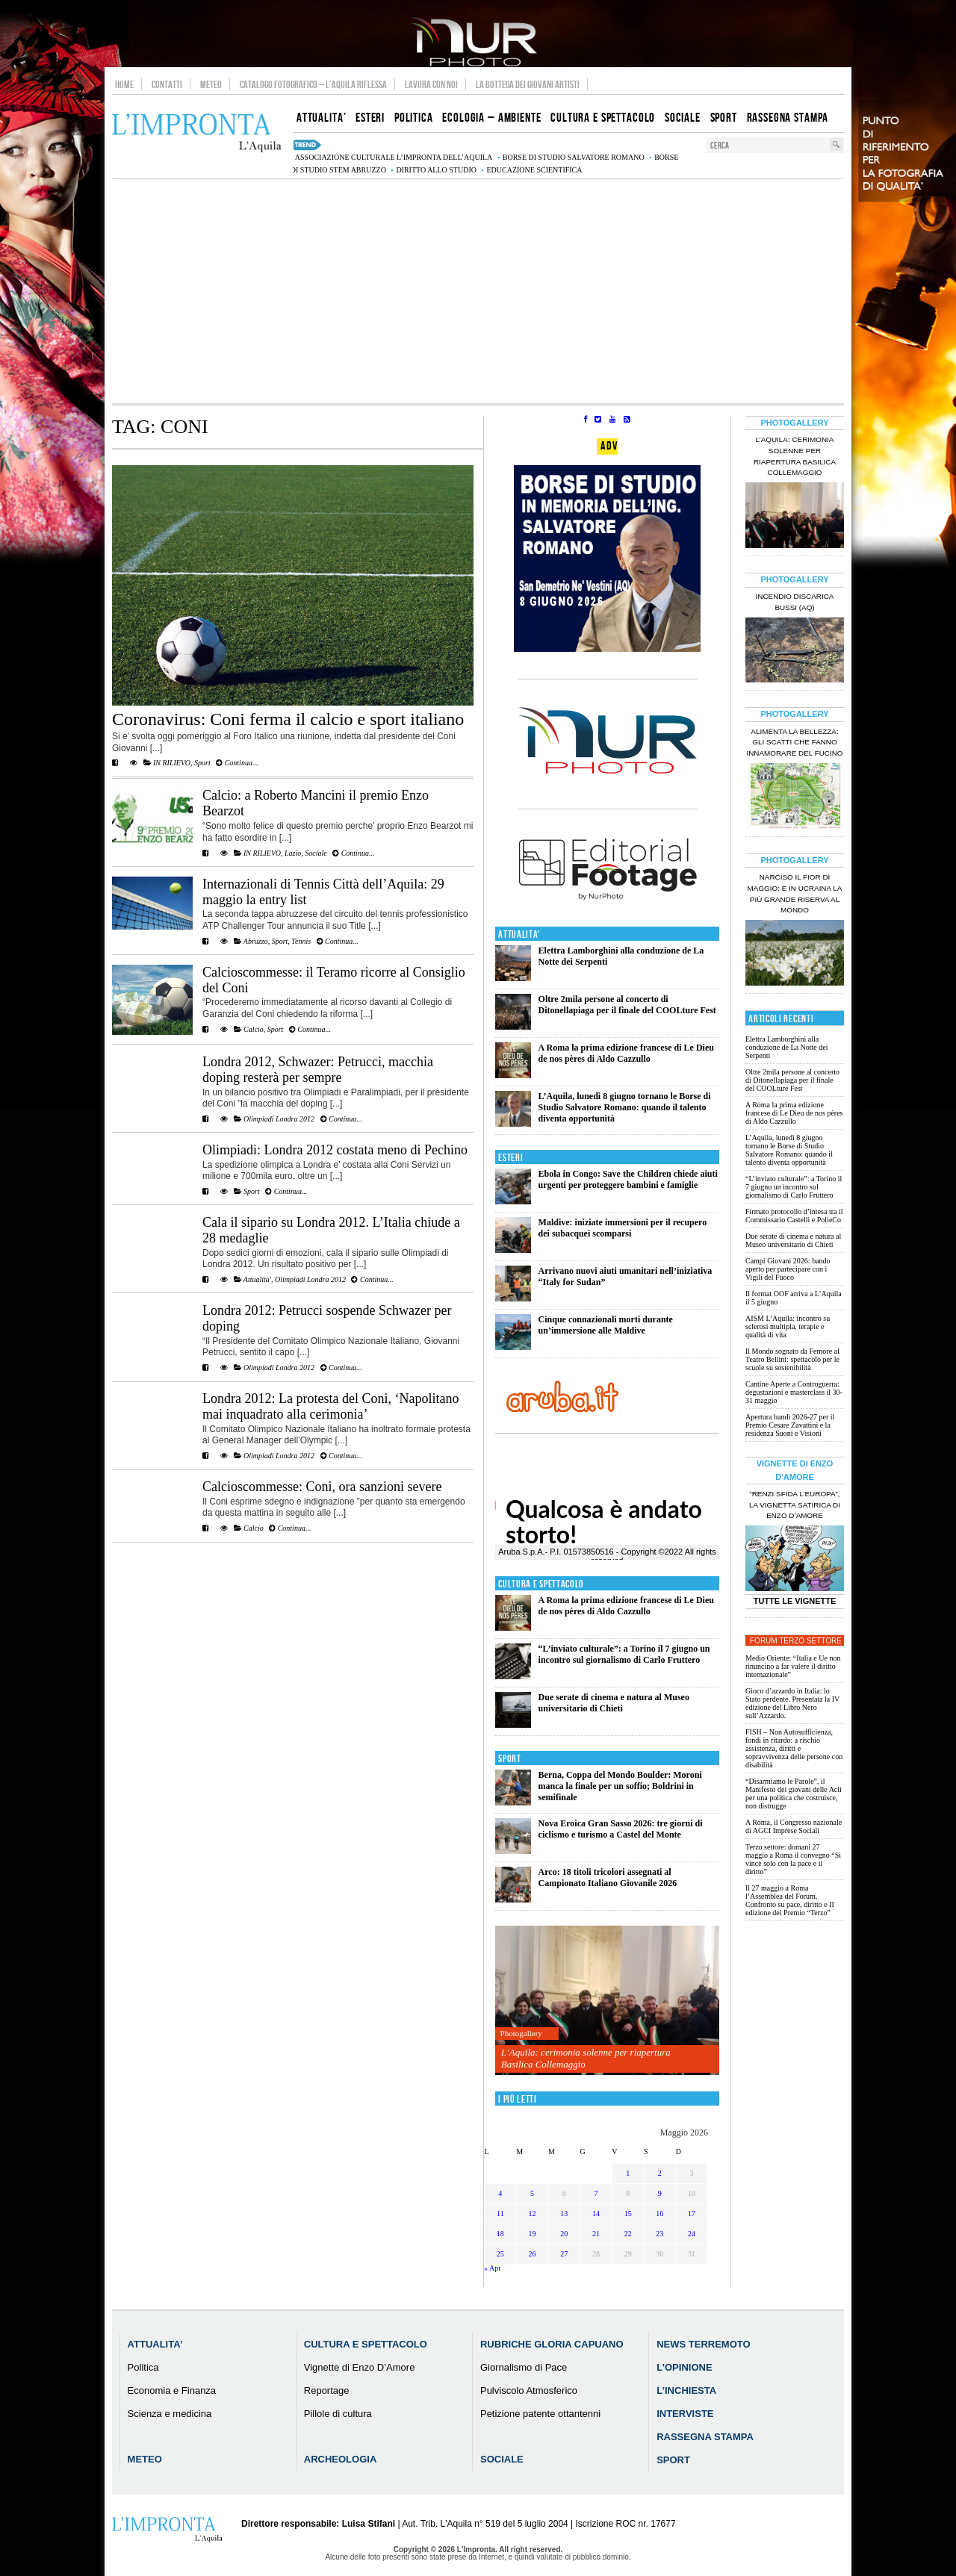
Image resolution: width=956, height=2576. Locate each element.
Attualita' (257, 1279)
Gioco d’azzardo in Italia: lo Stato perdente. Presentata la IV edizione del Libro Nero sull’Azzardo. (792, 1703)
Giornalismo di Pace (523, 2367)
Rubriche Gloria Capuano (552, 2344)
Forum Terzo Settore (796, 1641)
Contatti (167, 84)
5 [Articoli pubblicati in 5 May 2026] (532, 2193)
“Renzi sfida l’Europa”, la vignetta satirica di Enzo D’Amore (794, 1505)
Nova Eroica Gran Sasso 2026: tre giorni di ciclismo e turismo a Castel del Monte (620, 1829)
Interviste (685, 2413)
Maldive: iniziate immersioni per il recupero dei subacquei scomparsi (622, 1228)
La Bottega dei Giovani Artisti (528, 84)
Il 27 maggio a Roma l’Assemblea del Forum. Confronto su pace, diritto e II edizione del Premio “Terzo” (789, 1900)
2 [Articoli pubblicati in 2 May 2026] (660, 2173)
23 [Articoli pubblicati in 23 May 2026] (659, 2234)
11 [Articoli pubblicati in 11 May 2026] (500, 2213)
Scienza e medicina (170, 2413)
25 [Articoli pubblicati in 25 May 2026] (500, 2254)
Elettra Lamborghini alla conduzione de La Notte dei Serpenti (786, 1047)
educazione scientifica (534, 170)
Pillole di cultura (338, 2413)
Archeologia (340, 2459)
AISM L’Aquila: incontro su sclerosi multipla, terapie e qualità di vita (787, 1326)
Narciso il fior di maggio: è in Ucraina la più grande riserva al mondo (795, 894)
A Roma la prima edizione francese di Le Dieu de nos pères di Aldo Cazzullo (626, 1053)
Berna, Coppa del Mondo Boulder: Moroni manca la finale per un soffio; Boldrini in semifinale (620, 1786)
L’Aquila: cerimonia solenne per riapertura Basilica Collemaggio (586, 2058)
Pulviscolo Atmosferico (528, 2390)
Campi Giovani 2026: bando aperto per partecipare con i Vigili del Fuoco (788, 1269)
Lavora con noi (431, 84)
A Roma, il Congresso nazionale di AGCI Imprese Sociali (793, 1826)
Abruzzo (255, 941)
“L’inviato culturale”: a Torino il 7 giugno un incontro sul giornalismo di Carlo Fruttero (624, 1654)
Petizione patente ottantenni (540, 2413)
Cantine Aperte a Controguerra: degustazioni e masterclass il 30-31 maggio (793, 1392)
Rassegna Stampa (705, 2436)
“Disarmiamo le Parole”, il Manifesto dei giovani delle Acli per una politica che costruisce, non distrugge (793, 1793)
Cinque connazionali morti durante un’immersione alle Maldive (605, 1325)
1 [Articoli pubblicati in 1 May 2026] (628, 2173)
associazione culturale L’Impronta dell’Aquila (393, 157)
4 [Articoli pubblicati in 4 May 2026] (500, 2193)
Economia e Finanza (172, 2390)
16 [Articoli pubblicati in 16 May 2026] (659, 2213)
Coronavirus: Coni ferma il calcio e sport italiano (288, 719)
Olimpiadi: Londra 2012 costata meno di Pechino (335, 1149)
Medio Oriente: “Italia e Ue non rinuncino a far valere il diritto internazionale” (792, 1666)
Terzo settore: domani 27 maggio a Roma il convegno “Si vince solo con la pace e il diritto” (793, 1859)
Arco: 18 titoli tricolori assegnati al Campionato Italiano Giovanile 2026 (607, 1877)
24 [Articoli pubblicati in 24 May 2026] (691, 2234)
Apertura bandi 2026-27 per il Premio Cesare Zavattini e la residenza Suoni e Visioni (789, 1425)
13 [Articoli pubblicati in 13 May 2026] (564, 2213)
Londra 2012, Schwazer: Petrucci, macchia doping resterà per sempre (317, 1069)
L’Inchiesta (686, 2390)
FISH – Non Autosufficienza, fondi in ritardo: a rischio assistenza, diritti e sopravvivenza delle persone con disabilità (793, 1748)
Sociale (315, 853)
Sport (202, 763)
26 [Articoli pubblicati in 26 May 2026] (532, 2254)
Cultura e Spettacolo (541, 1584)
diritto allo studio (436, 170)
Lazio (293, 853)
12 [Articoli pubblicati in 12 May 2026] (532, 2213)
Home (124, 84)
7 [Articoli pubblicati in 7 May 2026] (596, 2193)
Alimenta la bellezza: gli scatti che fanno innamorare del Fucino (794, 742)
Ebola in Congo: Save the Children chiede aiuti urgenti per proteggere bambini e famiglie (628, 1179)
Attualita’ (155, 2344)
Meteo (211, 84)
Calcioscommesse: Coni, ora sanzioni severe (321, 1486)
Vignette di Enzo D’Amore (359, 2367)
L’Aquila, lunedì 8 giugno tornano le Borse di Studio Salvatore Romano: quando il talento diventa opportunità (624, 1107)
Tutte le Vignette (795, 1600)
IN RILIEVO (171, 763)
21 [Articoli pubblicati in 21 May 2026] (596, 2234)
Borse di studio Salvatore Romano (574, 157)
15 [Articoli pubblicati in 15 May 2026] (628, 2213)
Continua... (237, 763)
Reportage (327, 2390)
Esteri (510, 1157)
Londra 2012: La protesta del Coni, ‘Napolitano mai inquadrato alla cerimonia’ (330, 1406)
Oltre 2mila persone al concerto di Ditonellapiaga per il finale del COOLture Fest (627, 1004)
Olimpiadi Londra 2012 (278, 1119)
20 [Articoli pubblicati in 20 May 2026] (564, 2234)
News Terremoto (703, 2344)
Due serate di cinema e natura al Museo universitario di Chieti (613, 1703)
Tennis (301, 941)
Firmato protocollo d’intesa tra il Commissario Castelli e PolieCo (794, 1215)
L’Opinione (684, 2367)
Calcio (253, 1029)
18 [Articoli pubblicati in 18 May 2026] (500, 2234)
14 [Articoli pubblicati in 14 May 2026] (596, 2213)
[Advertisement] (478, 291)
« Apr (492, 2268)
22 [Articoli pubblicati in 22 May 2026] (628, 2234)
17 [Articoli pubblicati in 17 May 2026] (691, 2213)
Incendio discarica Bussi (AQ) (795, 602)
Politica (143, 2367)
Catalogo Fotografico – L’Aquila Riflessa (313, 84)
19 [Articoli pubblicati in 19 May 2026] (532, 2234)
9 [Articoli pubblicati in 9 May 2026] (660, 2193)
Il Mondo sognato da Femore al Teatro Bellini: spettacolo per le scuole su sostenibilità (792, 1359)
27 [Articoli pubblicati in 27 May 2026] (564, 2254)
